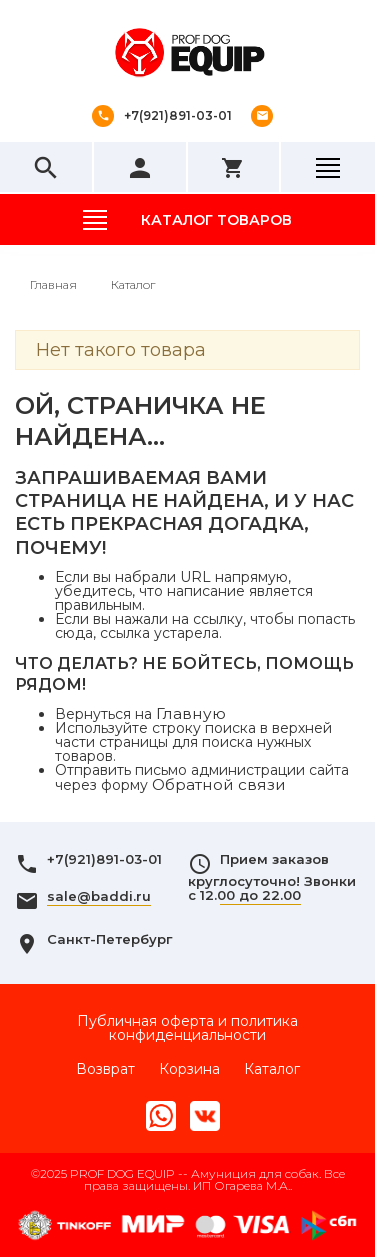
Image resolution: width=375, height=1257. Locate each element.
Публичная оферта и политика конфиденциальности (187, 1028)
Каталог (272, 1069)
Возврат (105, 1069)
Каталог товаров (216, 220)
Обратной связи (219, 784)
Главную (191, 713)
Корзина (189, 1069)
